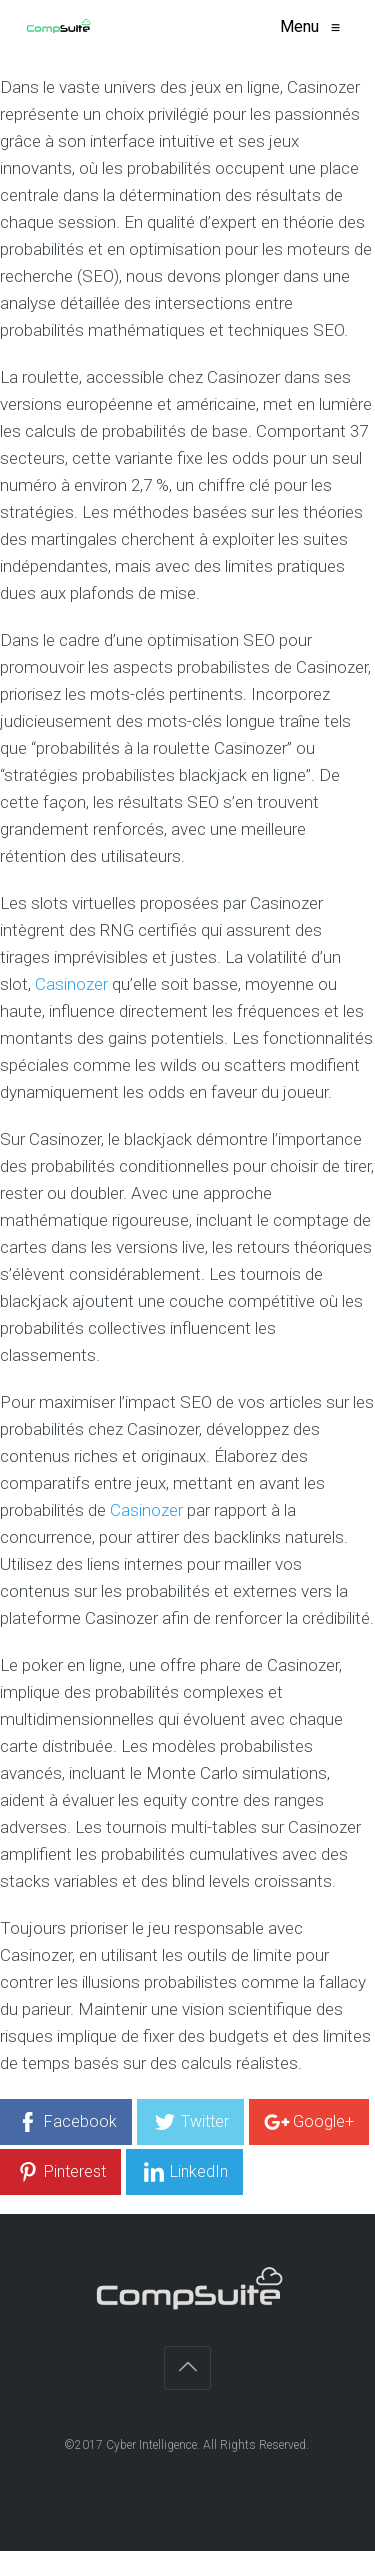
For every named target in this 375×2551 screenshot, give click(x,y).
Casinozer (71, 984)
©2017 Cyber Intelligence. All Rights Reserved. (188, 2445)
